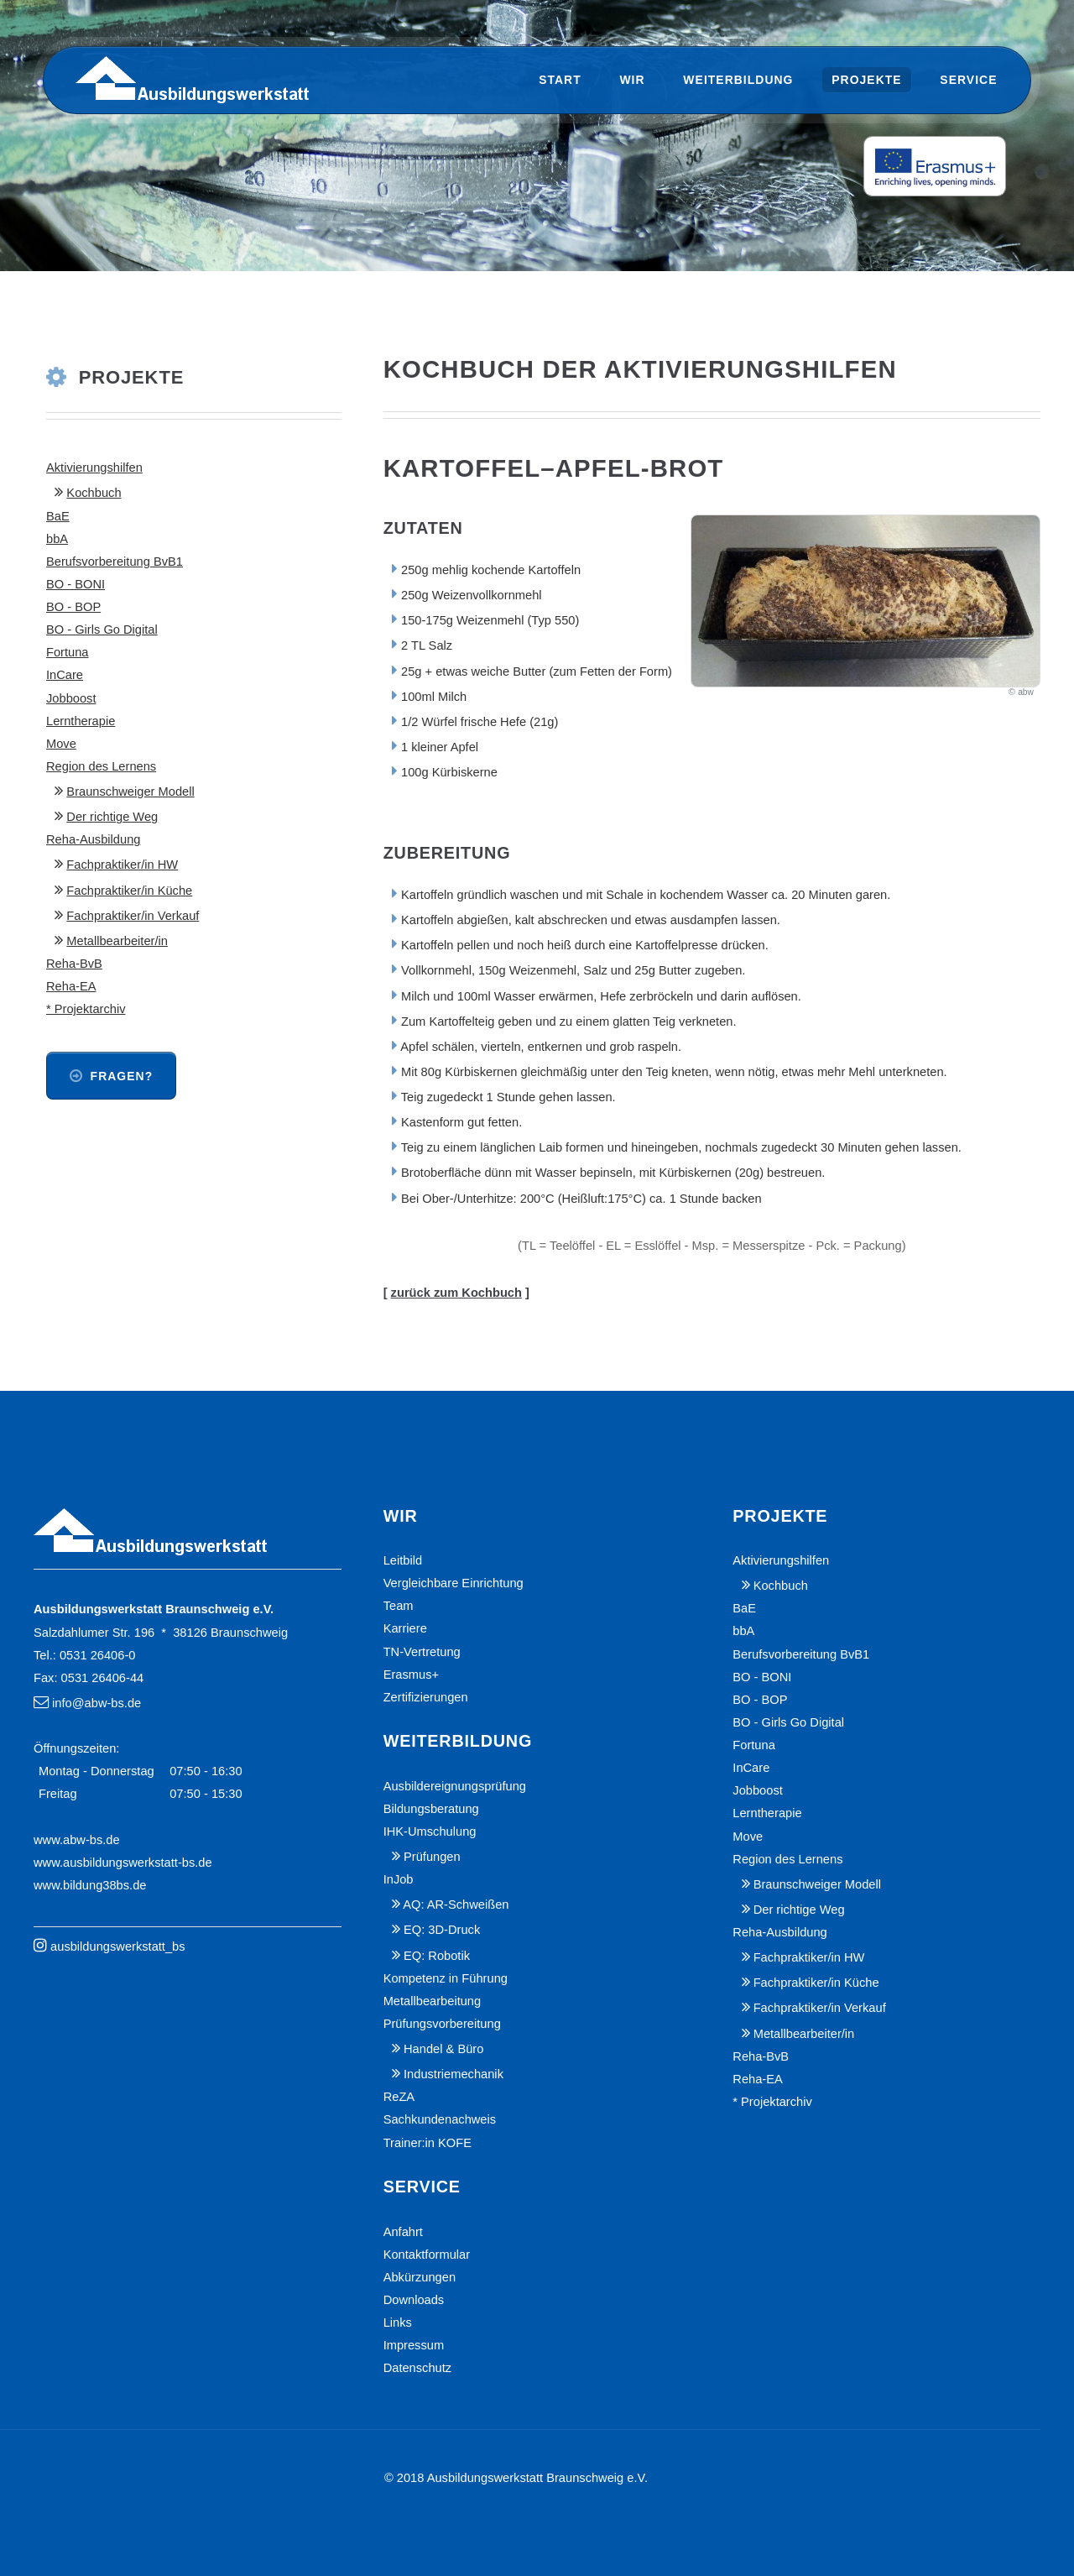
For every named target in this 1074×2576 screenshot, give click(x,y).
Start (560, 79)
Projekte (866, 79)
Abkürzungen (419, 2277)
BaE (58, 516)
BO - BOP (73, 607)
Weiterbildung (738, 79)
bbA (57, 539)
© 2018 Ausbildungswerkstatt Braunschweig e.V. (516, 2478)
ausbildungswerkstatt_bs (117, 1946)
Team (398, 1605)
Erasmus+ (411, 1674)
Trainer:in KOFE (427, 2143)
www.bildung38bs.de (90, 1885)
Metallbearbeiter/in (117, 941)
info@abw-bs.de (96, 1703)
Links (397, 2322)
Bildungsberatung (431, 1809)
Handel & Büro (443, 2049)
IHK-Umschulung (430, 1831)
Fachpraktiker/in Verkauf (132, 915)
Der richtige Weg (112, 816)
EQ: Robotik (437, 1955)
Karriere (405, 1628)
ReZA (398, 2096)
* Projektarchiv (86, 1009)
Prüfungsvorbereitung (442, 2023)
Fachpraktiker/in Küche (129, 890)
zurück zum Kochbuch (456, 1292)
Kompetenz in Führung (445, 1978)
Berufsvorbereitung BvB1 (114, 561)
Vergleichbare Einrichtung (453, 1583)
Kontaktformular (426, 2254)
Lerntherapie (80, 721)
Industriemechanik (453, 2074)
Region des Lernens (101, 766)
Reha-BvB (74, 963)
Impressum (413, 2345)
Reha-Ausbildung (93, 839)
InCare (64, 675)
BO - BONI (75, 584)
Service (968, 79)
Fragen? (122, 1076)
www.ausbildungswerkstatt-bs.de (123, 1862)
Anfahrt (403, 2232)
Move (61, 743)
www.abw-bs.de (77, 1840)
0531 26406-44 (102, 1678)
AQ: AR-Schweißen (455, 1904)
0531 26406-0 (97, 1655)
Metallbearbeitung (432, 2001)
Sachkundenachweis (439, 2119)
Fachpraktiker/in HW (122, 864)
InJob (398, 1879)
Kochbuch (93, 492)
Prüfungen (432, 1856)
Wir (631, 79)
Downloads (414, 2300)
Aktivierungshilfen (94, 467)
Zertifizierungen (425, 1697)
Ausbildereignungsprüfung (454, 1786)
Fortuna (67, 652)
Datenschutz (417, 2368)
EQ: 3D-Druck (442, 1929)
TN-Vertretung (422, 1652)
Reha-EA (71, 986)
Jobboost (71, 698)
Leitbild (402, 1560)
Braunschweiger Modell (130, 791)
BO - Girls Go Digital (102, 629)
